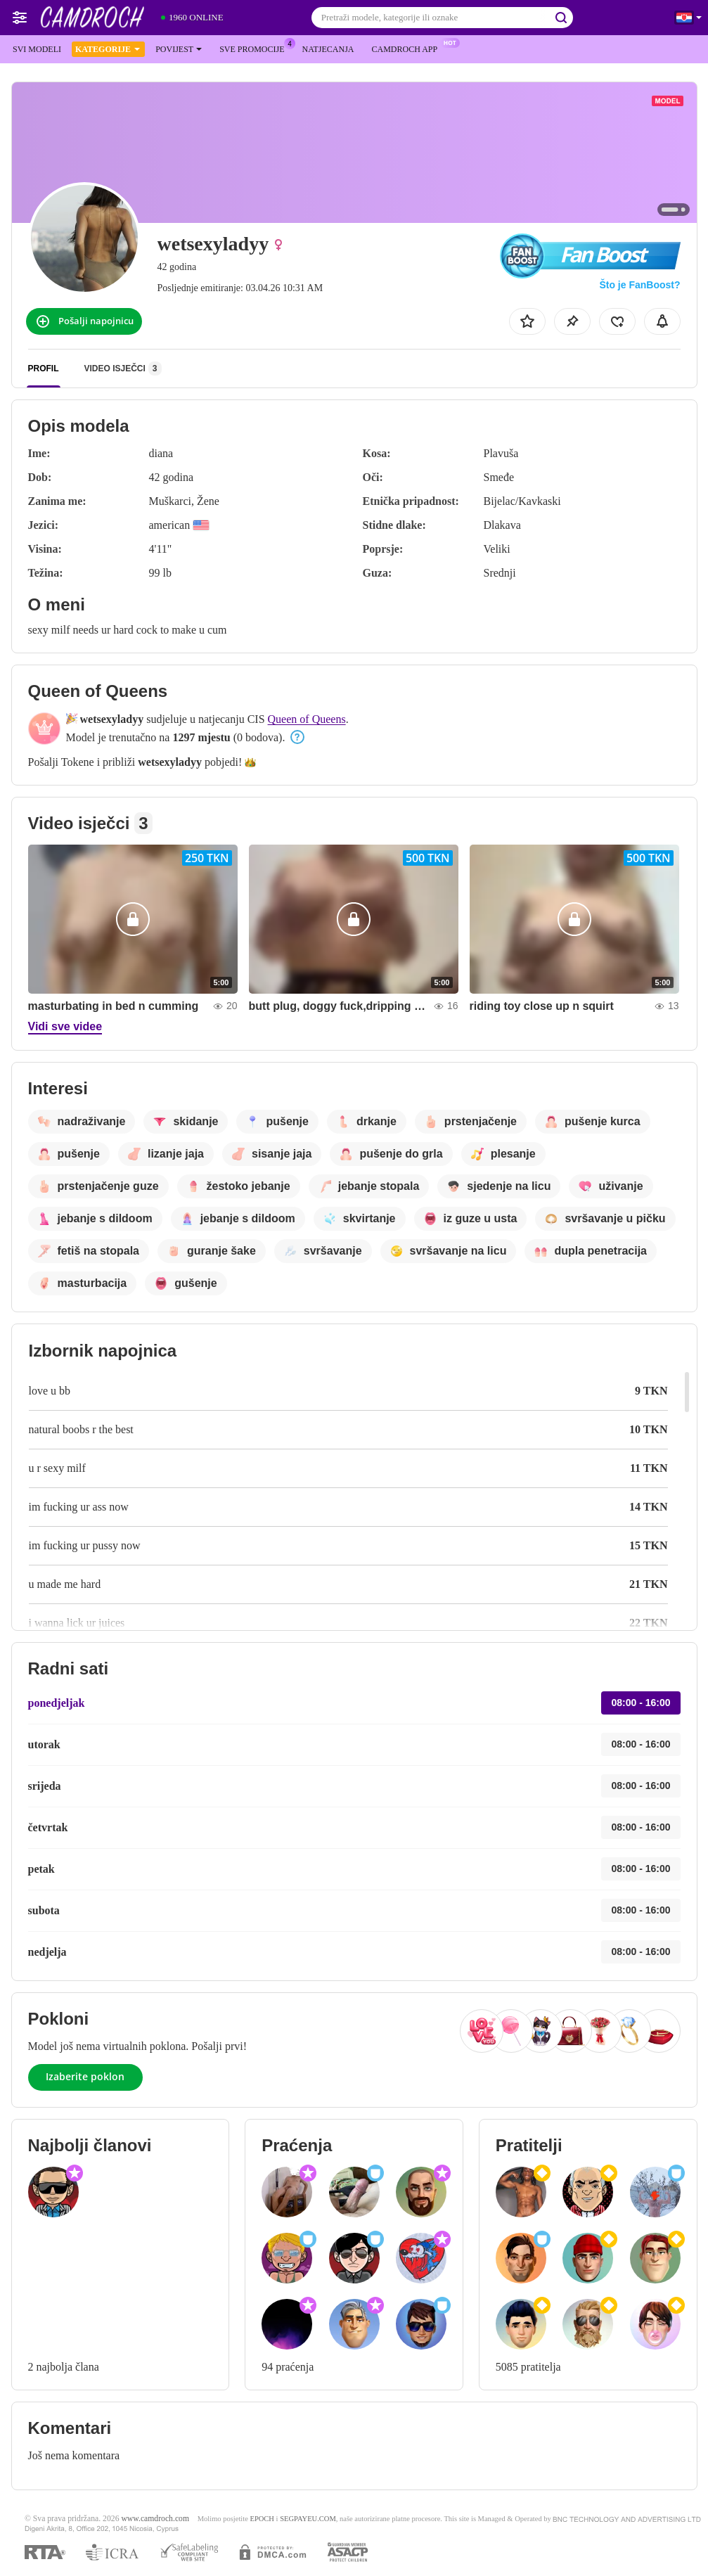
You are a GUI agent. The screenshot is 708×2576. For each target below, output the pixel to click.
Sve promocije (255, 47)
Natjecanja (328, 49)
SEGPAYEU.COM (308, 2519)
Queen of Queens (307, 719)
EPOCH (261, 2519)
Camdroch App (408, 47)
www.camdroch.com (155, 2518)
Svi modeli (37, 49)
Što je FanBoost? (639, 284)
